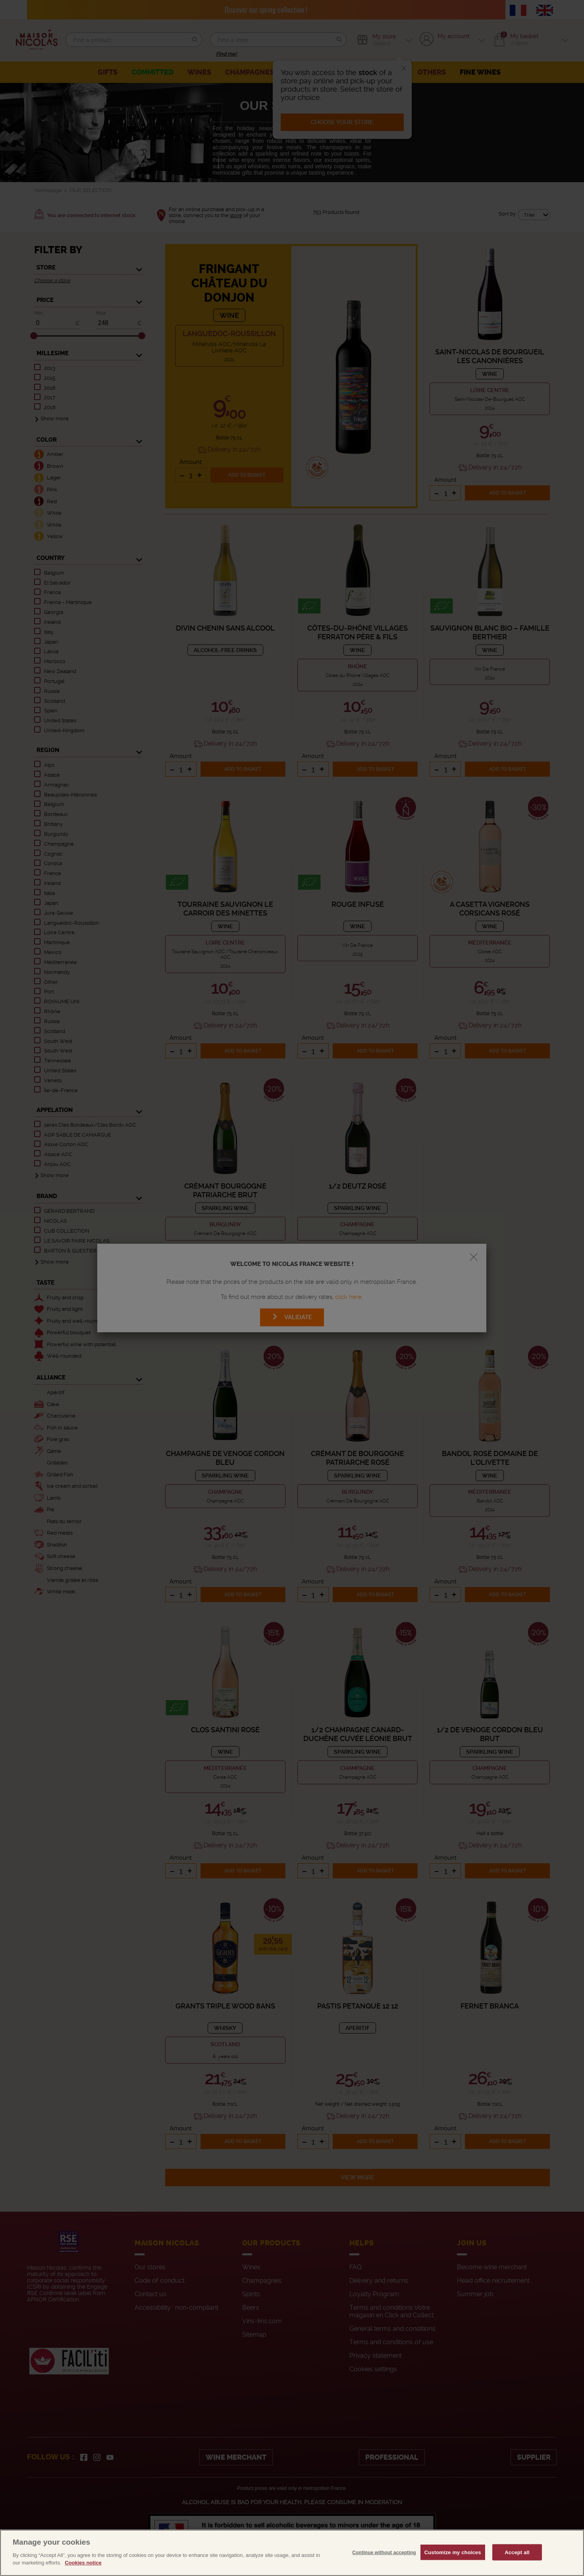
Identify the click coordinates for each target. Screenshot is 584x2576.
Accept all (517, 2567)
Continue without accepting (384, 2567)
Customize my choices (452, 2567)
